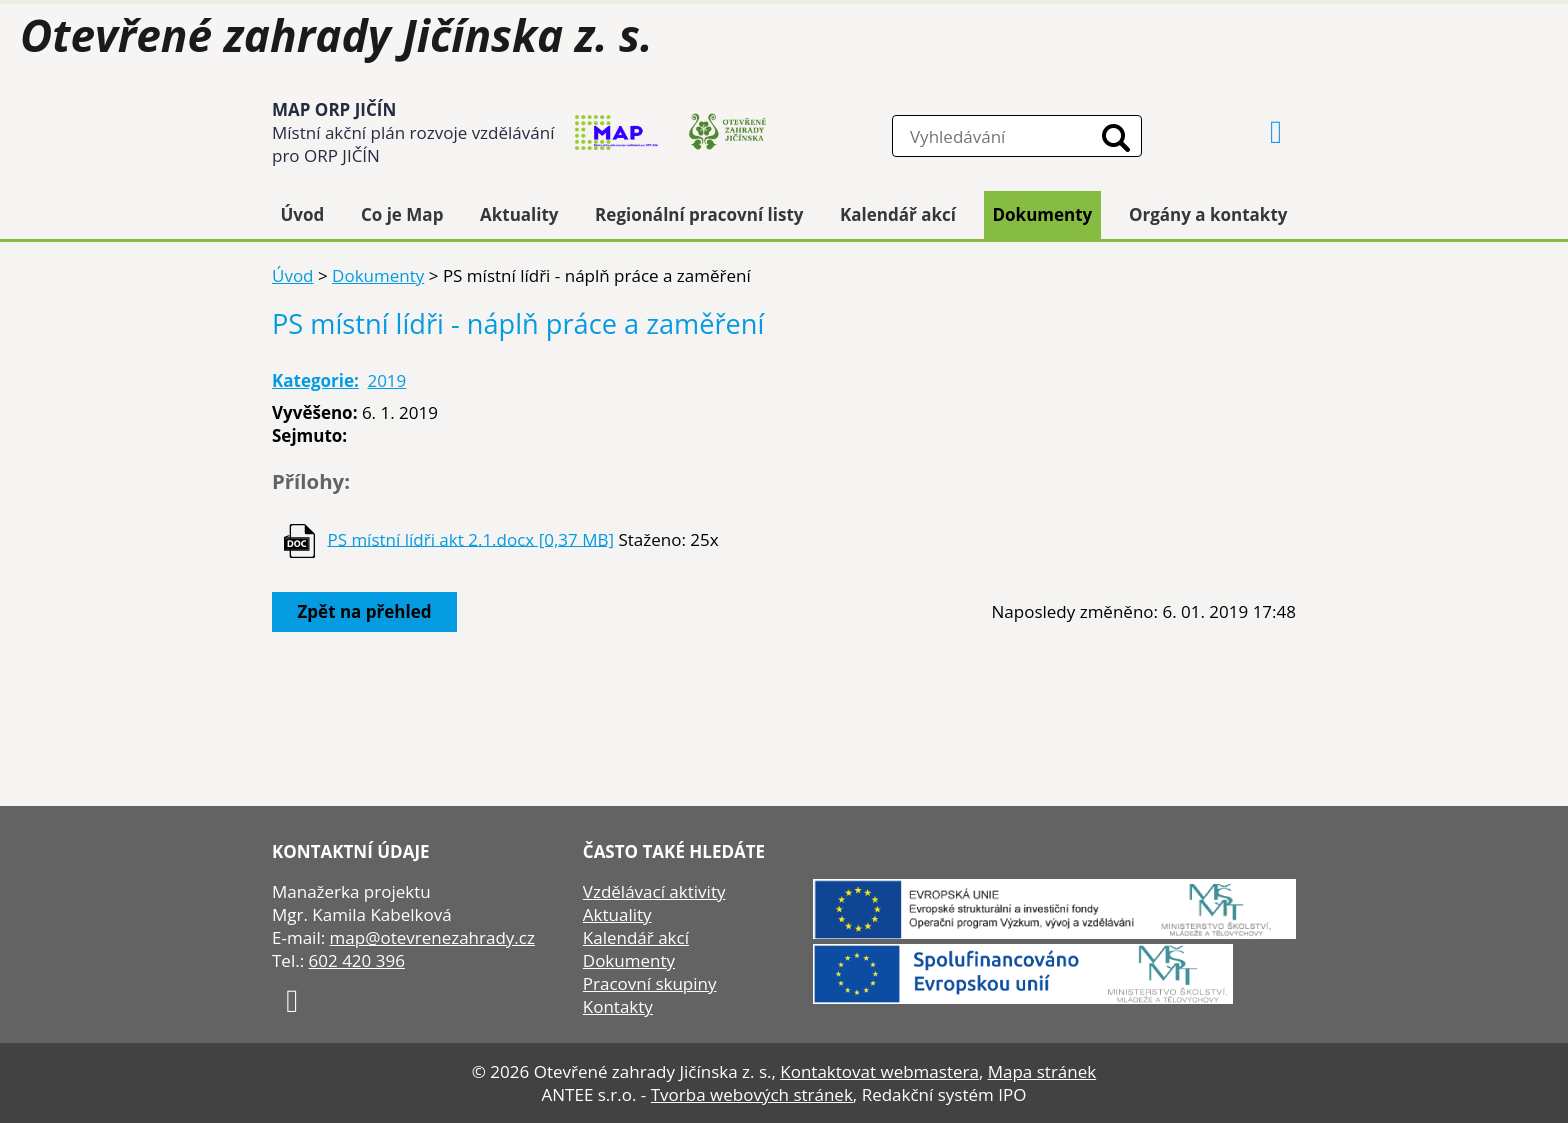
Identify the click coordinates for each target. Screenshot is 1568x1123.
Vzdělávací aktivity (654, 891)
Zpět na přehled (365, 611)
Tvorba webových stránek (752, 1094)
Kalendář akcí (898, 214)
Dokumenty (1043, 214)
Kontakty (618, 1006)
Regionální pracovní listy (699, 214)
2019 (386, 380)
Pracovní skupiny (650, 983)
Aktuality (519, 214)
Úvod (303, 214)
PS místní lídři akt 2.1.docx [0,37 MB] (470, 538)
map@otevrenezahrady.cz (432, 937)
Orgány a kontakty (1208, 214)
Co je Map (402, 214)
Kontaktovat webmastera (879, 1071)
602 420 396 (357, 960)
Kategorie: (315, 380)
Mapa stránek (1042, 1071)
